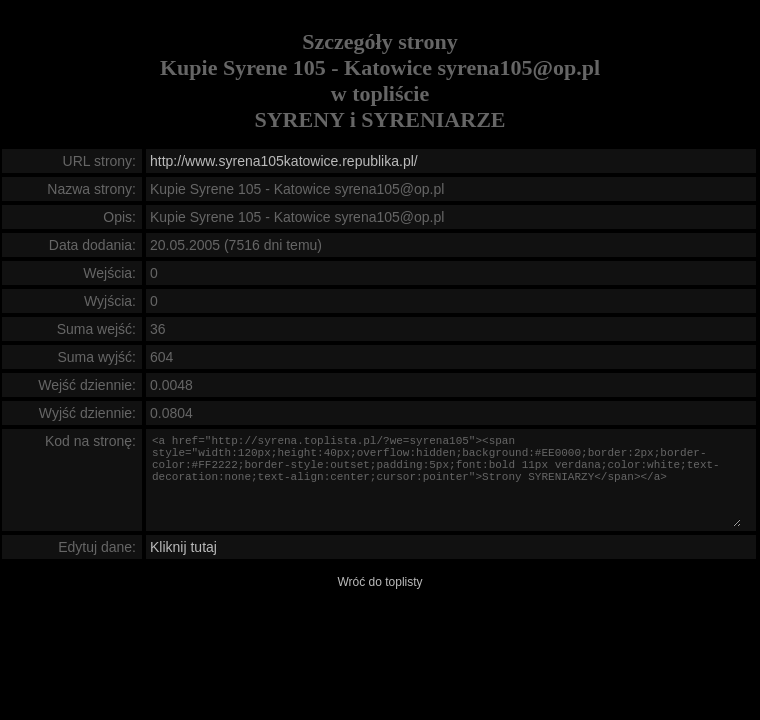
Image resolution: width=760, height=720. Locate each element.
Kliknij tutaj (183, 547)
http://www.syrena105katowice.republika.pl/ (284, 161)
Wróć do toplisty (379, 582)
